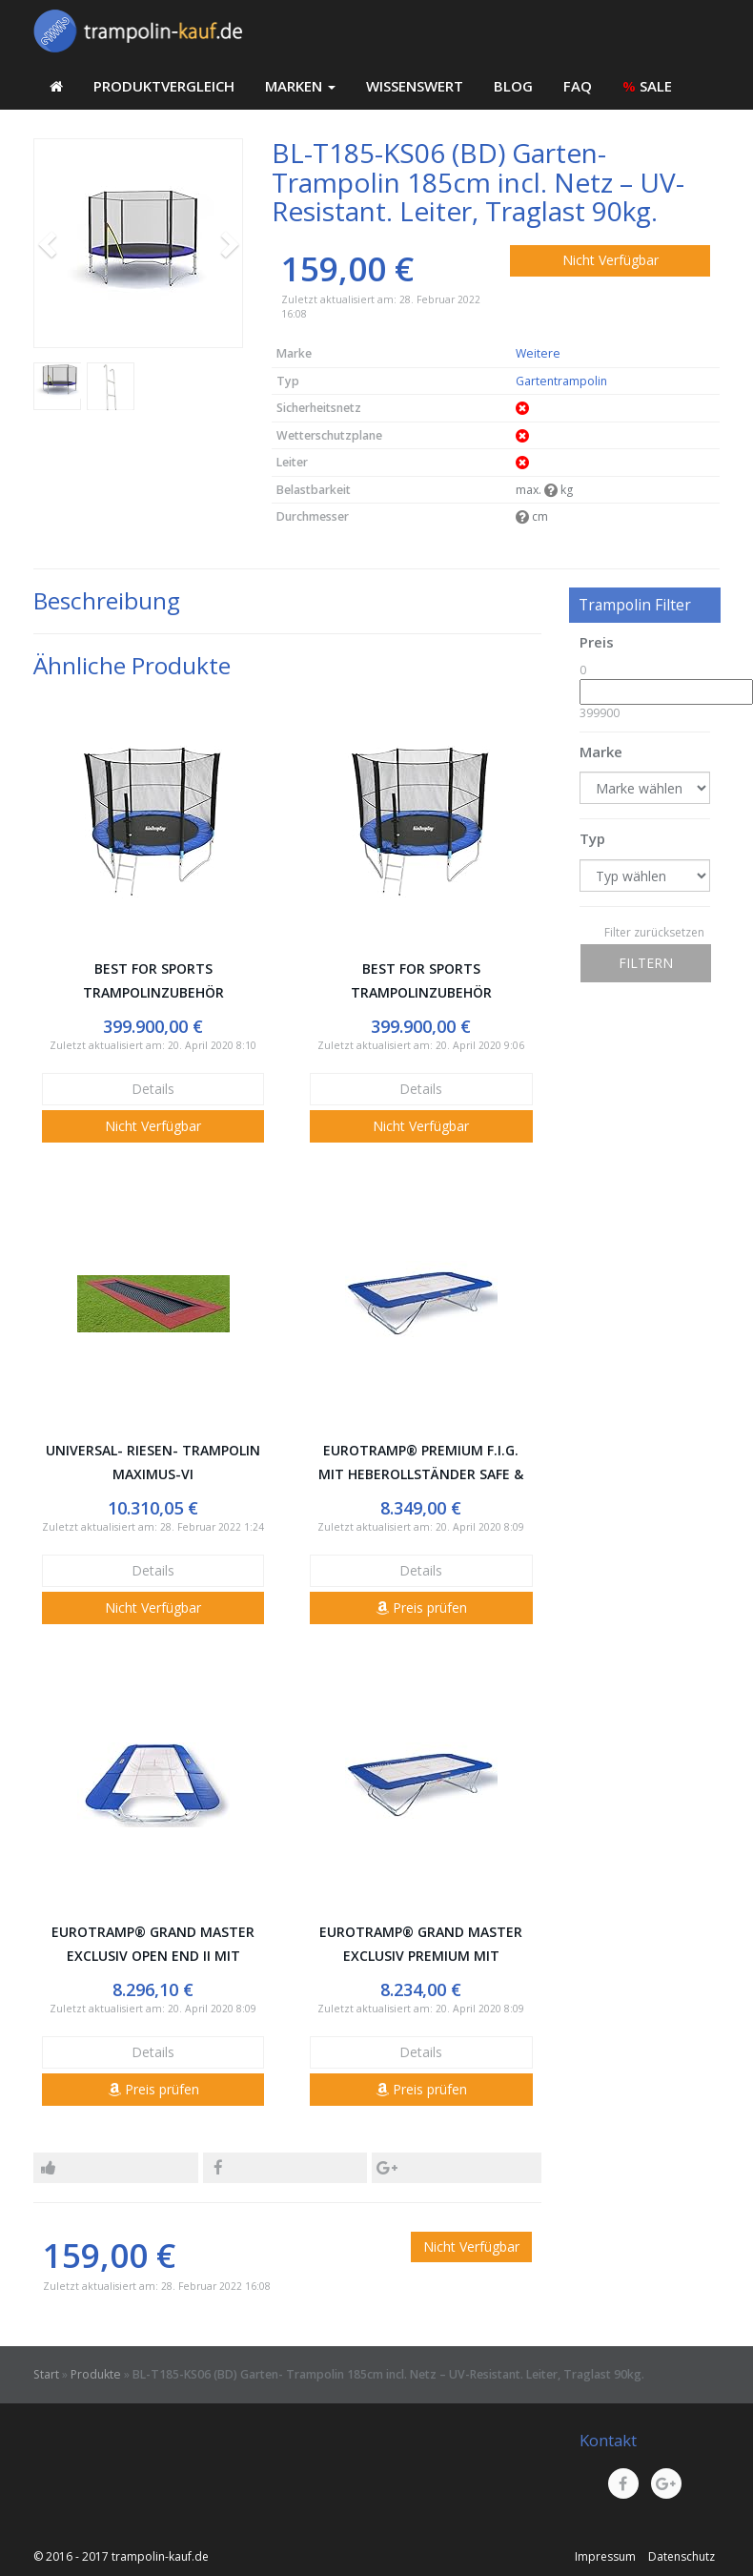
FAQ (577, 85)
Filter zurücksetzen (654, 932)
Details (153, 1089)
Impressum (605, 2556)
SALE (647, 85)
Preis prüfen (421, 1607)
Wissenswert (414, 85)
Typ (592, 838)
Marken (300, 85)
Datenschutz (681, 2556)
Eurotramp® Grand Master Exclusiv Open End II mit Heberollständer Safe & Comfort (152, 1945)
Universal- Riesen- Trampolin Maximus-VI (153, 1462)
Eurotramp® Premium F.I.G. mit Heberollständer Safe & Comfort (420, 1463)
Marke (601, 751)
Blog (513, 85)
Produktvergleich (163, 85)
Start (46, 2374)
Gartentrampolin (561, 381)
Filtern (646, 963)
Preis (597, 641)
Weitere (538, 353)
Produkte (96, 2374)
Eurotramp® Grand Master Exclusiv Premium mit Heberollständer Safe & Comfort (420, 1945)
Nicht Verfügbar (610, 260)
